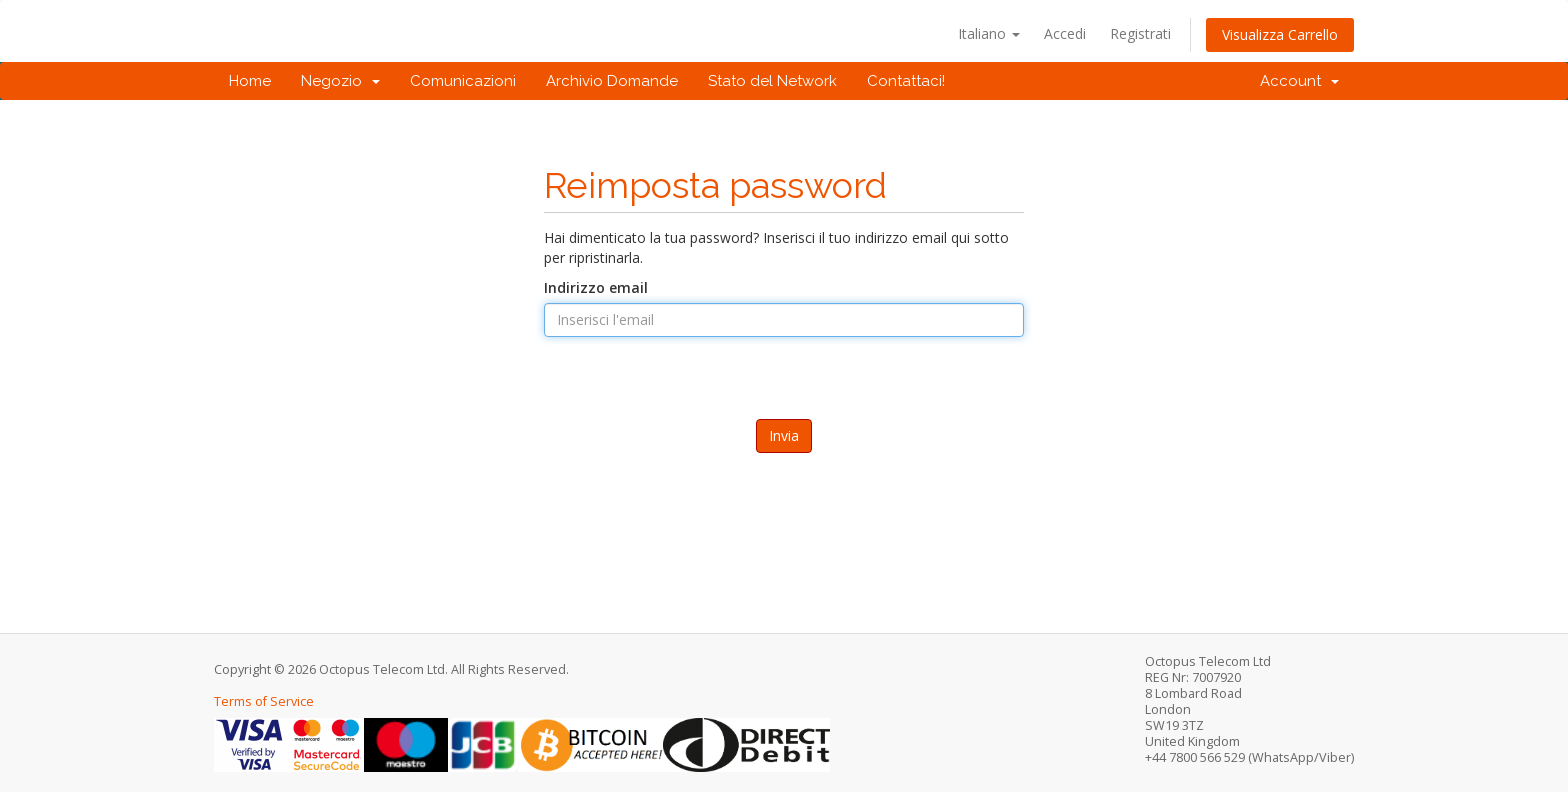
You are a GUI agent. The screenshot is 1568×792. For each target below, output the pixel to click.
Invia (784, 435)
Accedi (1065, 33)
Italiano (989, 33)
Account (1299, 81)
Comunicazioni (463, 81)
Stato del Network (772, 81)
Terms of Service (264, 701)
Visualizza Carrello (1280, 34)
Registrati (1140, 33)
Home (250, 81)
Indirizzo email (596, 287)
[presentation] (784, 406)
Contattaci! (906, 81)
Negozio (340, 81)
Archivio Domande (612, 81)
